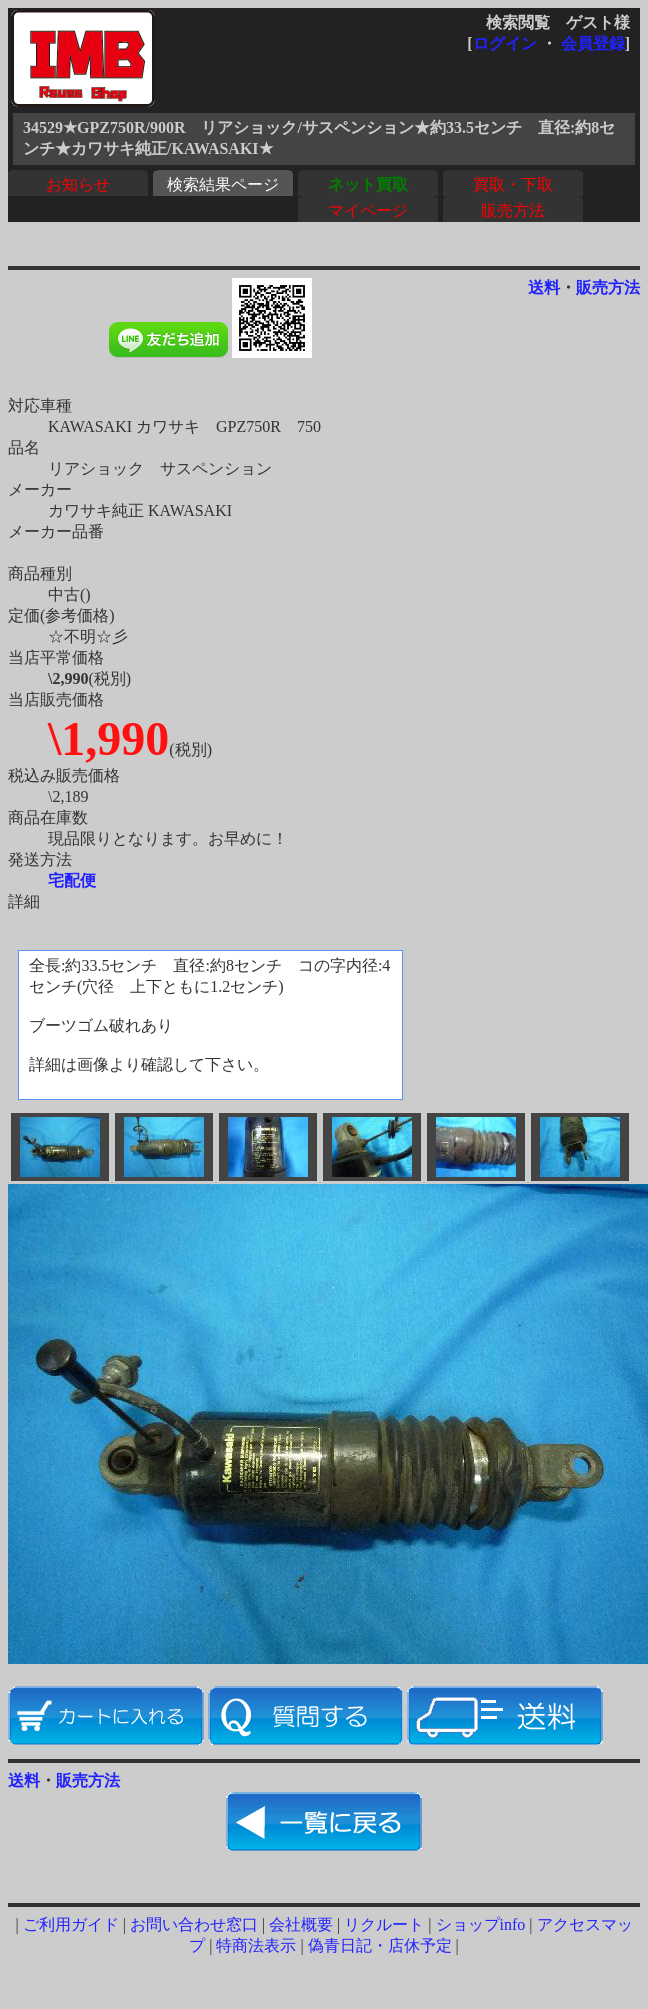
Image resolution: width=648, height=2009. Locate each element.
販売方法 (513, 210)
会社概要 (301, 1924)
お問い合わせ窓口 (194, 1924)
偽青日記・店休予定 (380, 1945)
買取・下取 (513, 184)
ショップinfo (481, 1924)
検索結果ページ (223, 184)
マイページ (368, 210)
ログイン (505, 43)
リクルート (384, 1924)
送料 (544, 287)
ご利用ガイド (71, 1924)
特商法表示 (256, 1945)
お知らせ (78, 184)
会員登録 (593, 43)
